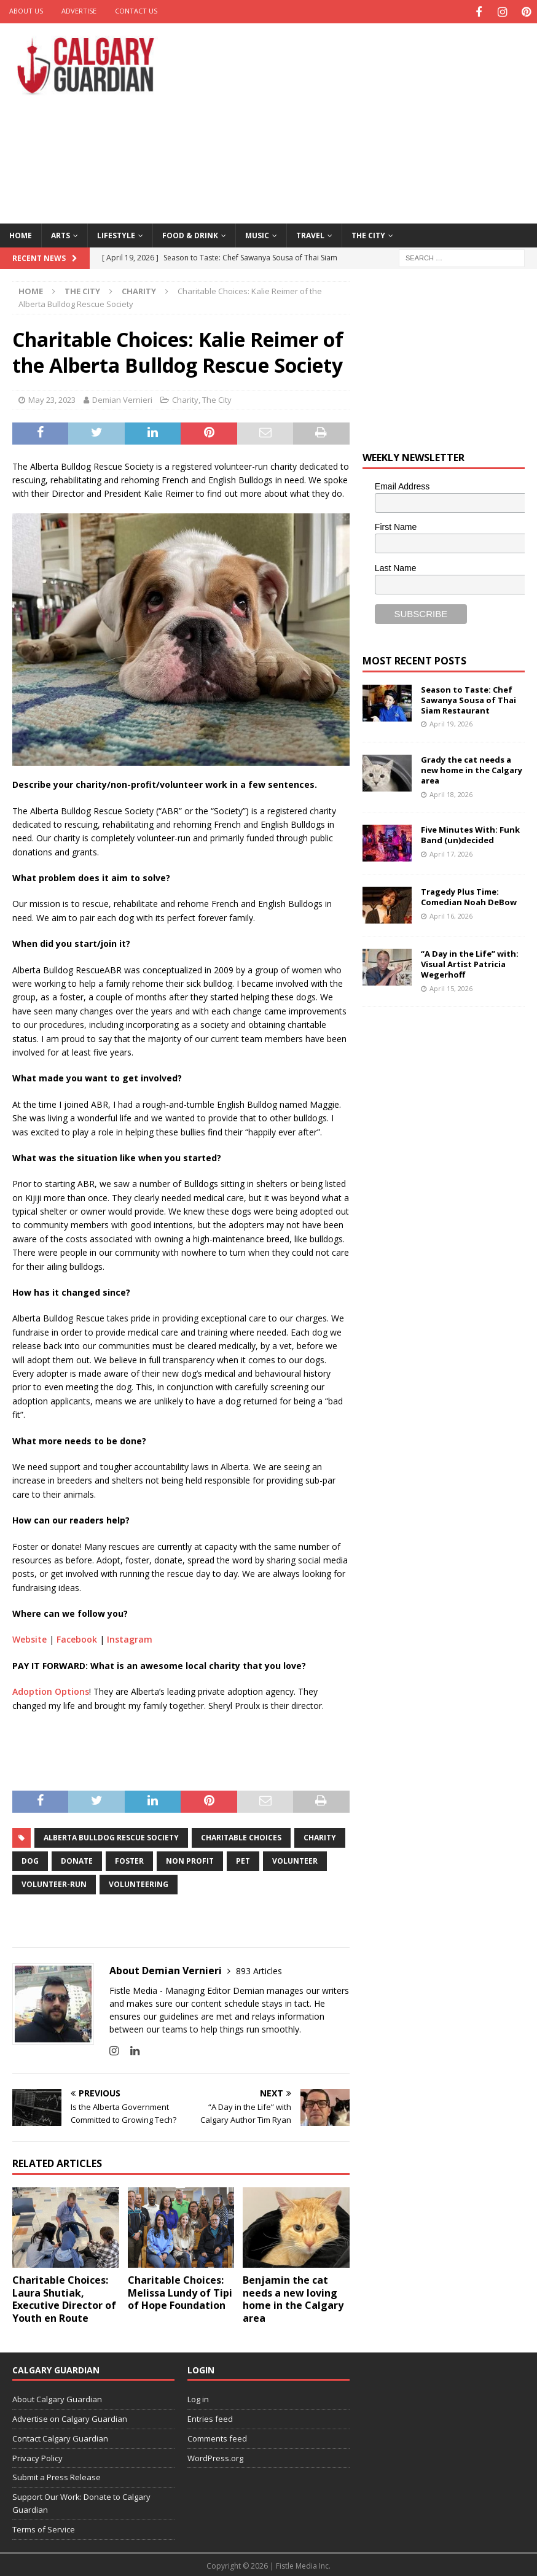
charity (320, 1836)
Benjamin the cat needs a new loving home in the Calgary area (293, 2297)
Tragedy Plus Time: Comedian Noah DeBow (469, 895)
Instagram (129, 1638)
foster (129, 1859)
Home (20, 233)
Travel (310, 233)
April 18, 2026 (450, 792)
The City (368, 233)
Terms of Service (43, 2527)
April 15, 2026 (450, 986)
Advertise (78, 10)
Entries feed (210, 2416)
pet (243, 1859)
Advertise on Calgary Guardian (69, 2416)
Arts (60, 233)
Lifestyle (116, 233)
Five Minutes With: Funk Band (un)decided (470, 833)
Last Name (396, 566)
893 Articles (259, 1969)
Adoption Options (50, 1689)
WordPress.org (215, 2456)
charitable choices (241, 1836)
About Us (26, 10)
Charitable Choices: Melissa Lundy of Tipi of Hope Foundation (180, 2291)
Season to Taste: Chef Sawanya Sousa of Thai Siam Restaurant (468, 698)
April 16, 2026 (450, 914)
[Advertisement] (366, 120)
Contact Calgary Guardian (60, 2436)
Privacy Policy (37, 2456)
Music (257, 233)
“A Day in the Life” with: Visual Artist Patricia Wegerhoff (470, 962)
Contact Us (136, 10)
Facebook (77, 1638)
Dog (30, 1859)
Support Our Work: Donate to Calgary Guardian (81, 2501)
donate (77, 1859)
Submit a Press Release (56, 2475)
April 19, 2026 (450, 722)
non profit (190, 1859)
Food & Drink (190, 233)
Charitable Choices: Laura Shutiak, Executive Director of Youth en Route (64, 2297)
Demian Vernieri (122, 397)
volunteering (138, 1882)
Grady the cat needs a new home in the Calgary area (471, 768)
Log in (198, 2397)
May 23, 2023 (52, 397)
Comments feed (217, 2436)
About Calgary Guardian (57, 2397)
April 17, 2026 (450, 852)
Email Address (402, 484)
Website (29, 1638)
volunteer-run (54, 1882)
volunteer (295, 1859)
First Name (396, 526)
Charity (185, 397)
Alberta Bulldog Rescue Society (111, 1836)
